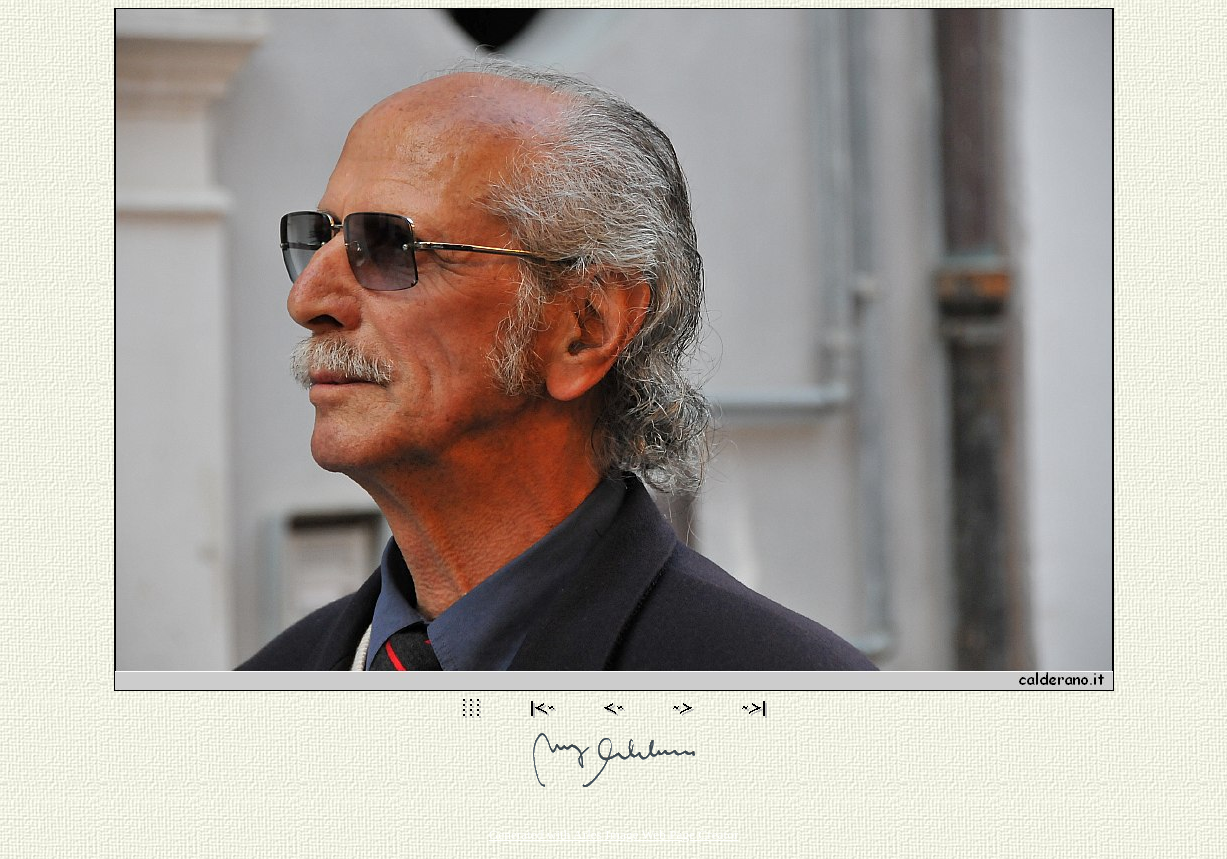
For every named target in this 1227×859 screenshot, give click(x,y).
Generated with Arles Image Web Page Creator (614, 834)
